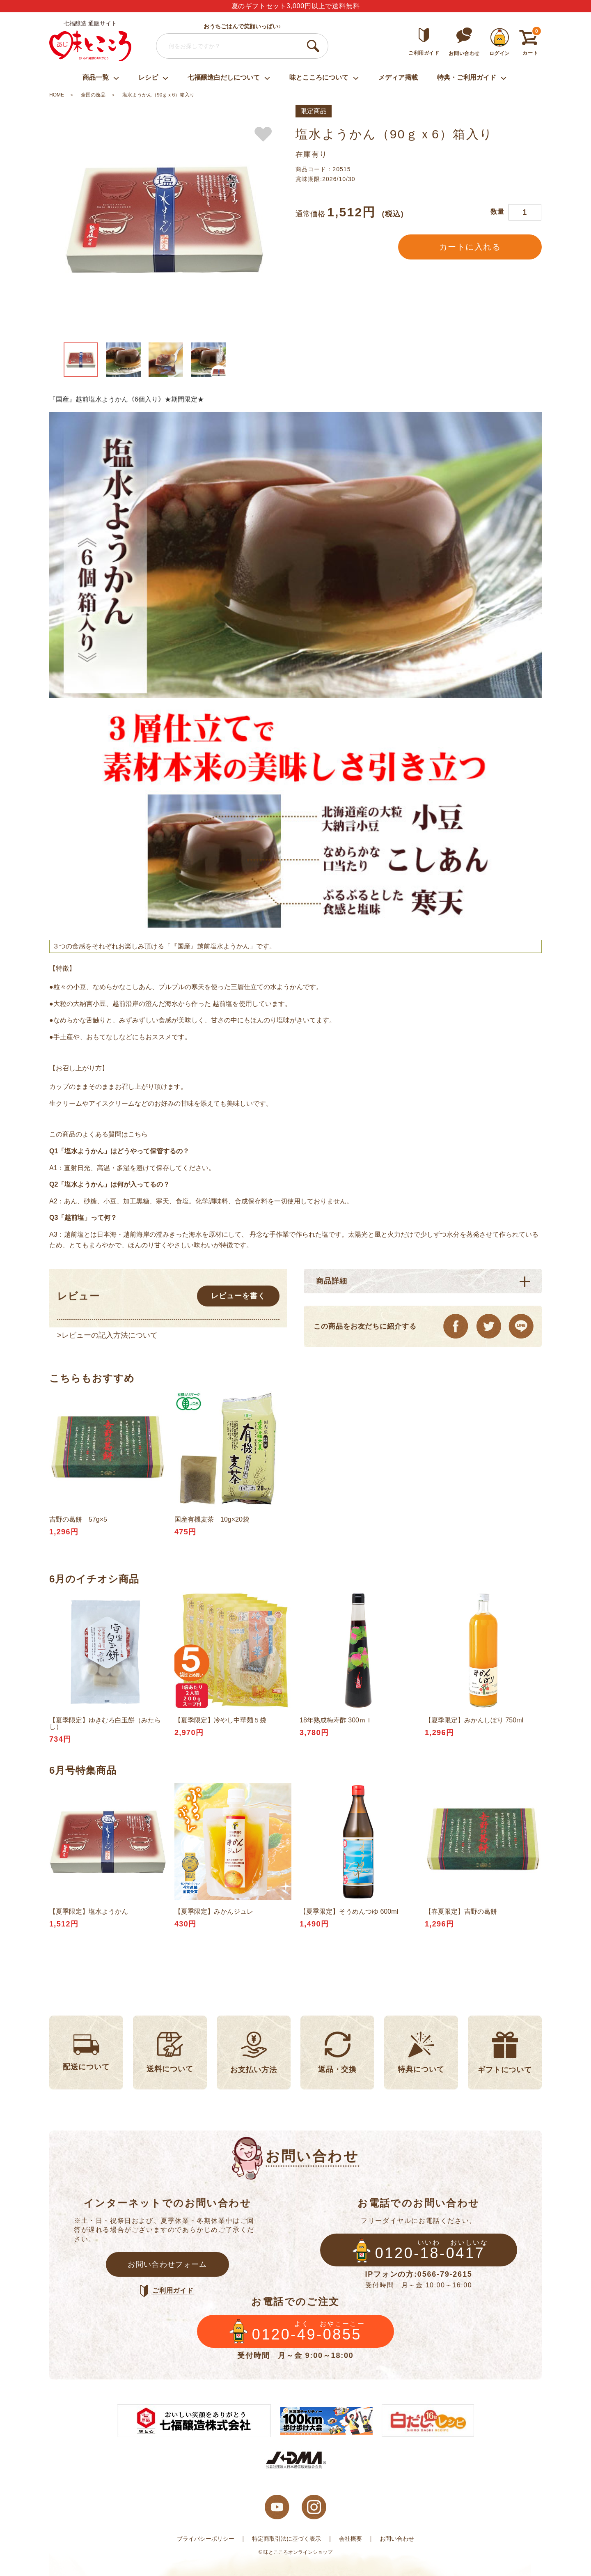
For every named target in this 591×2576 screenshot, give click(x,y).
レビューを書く (238, 1296)
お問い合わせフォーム (167, 2264)
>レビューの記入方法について (107, 1335)
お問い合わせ (397, 2538)
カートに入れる (470, 246)
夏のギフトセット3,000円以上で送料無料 (295, 5)
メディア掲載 (398, 77)
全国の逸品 (93, 95)
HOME (56, 95)
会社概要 (350, 2538)
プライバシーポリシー (205, 2538)
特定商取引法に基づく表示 (286, 2538)
